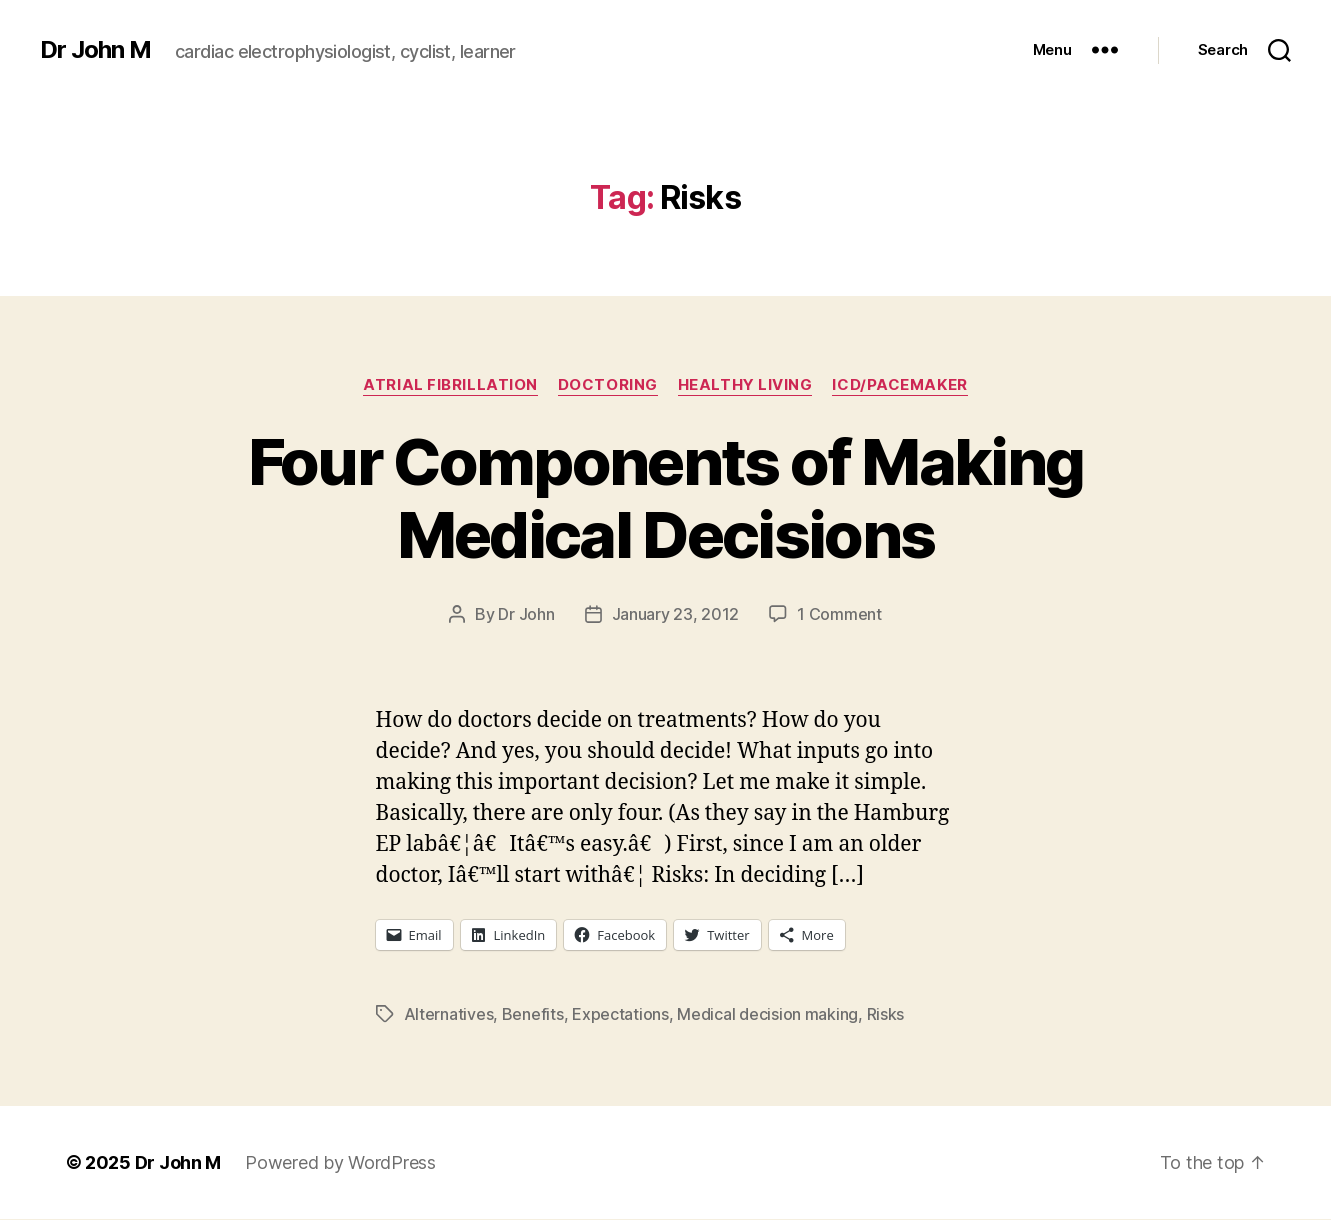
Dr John (526, 614)
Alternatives (449, 1014)
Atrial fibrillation (450, 385)
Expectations (620, 1014)
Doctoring (608, 385)
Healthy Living (745, 385)
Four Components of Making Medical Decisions (666, 498)
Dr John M (95, 50)
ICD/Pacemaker (899, 385)
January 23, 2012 (676, 614)
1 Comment (839, 614)
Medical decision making (767, 1014)
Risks (886, 1014)
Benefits (533, 1014)
